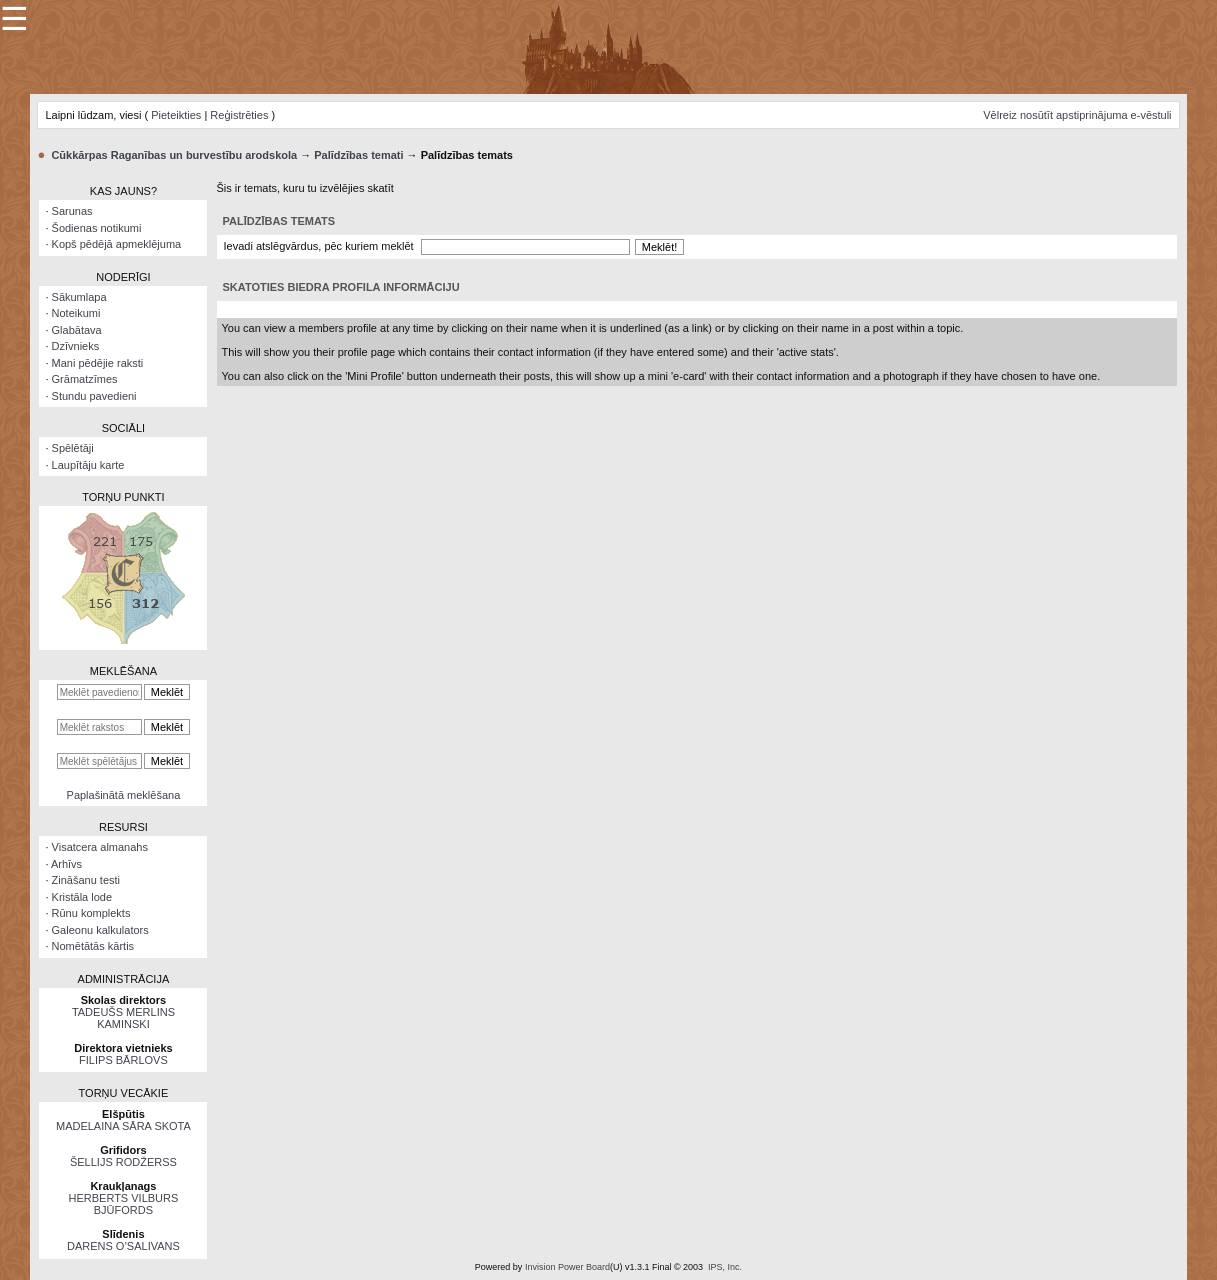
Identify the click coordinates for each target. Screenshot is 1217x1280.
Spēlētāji (73, 448)
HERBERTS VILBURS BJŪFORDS (124, 1204)
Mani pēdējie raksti (98, 363)
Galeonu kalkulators (100, 930)
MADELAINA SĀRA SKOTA (123, 1126)
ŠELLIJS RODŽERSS (123, 1162)
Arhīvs (66, 864)
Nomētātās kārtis (93, 946)
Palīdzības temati (358, 155)
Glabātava (77, 330)
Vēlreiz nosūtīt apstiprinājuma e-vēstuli (1077, 115)
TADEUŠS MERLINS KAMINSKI (123, 1018)
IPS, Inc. (725, 1267)
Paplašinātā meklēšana (124, 795)
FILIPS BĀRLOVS (123, 1060)
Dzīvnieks (76, 346)
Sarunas (72, 211)
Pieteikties (176, 115)
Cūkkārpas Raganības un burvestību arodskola (174, 155)
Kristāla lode (82, 897)
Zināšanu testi (86, 880)
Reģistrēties (239, 115)
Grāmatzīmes (85, 379)
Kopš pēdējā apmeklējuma (117, 244)
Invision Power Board (567, 1267)
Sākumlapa (79, 297)
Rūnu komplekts (91, 913)
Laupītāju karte (88, 465)
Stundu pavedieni (94, 396)
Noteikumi (76, 313)
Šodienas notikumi (97, 228)
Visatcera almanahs (100, 847)
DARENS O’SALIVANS (123, 1246)
